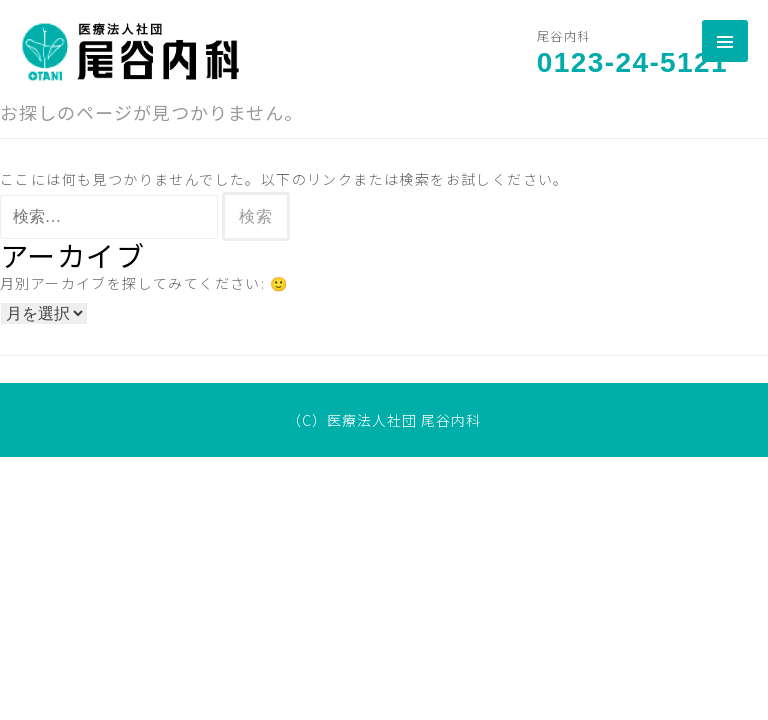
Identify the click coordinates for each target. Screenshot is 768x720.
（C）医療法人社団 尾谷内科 (384, 420)
